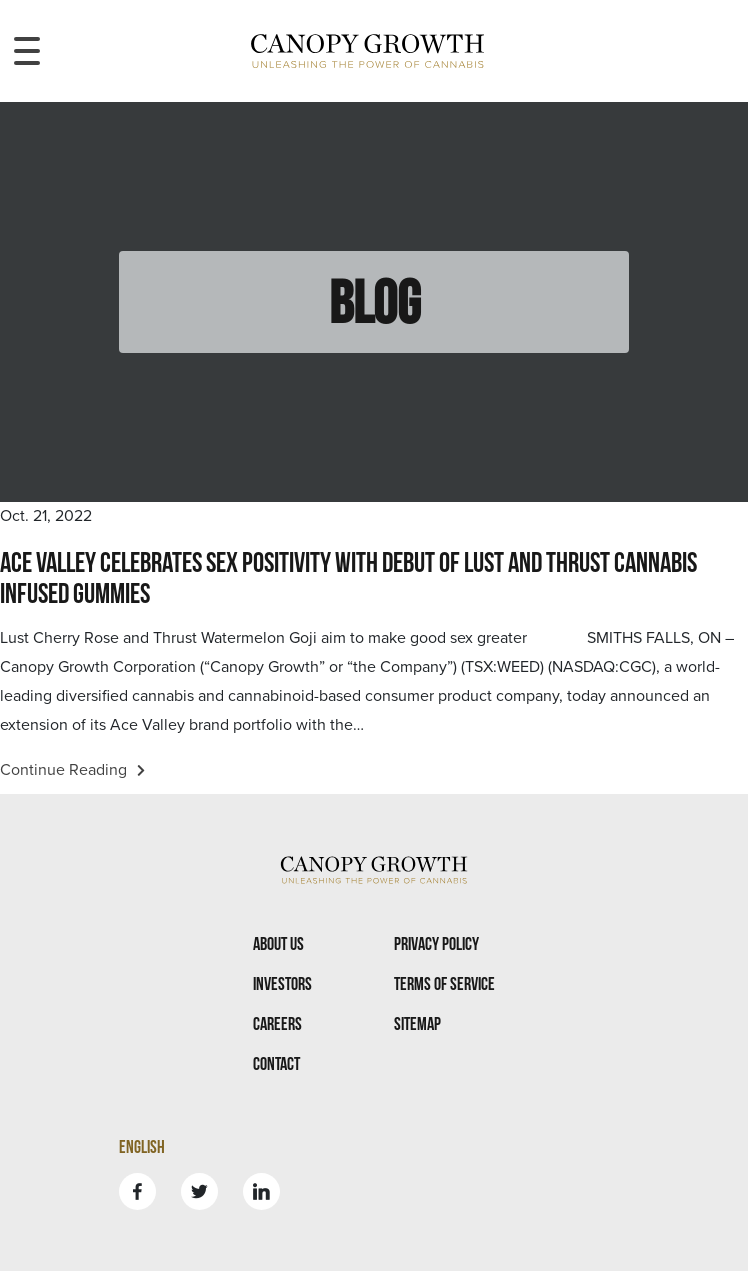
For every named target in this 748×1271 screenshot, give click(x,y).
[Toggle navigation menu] (27, 51)
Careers (277, 1023)
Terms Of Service (444, 983)
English (142, 1146)
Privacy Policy (436, 943)
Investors (282, 983)
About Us (278, 943)
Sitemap (417, 1023)
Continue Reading (72, 770)
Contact (276, 1063)
